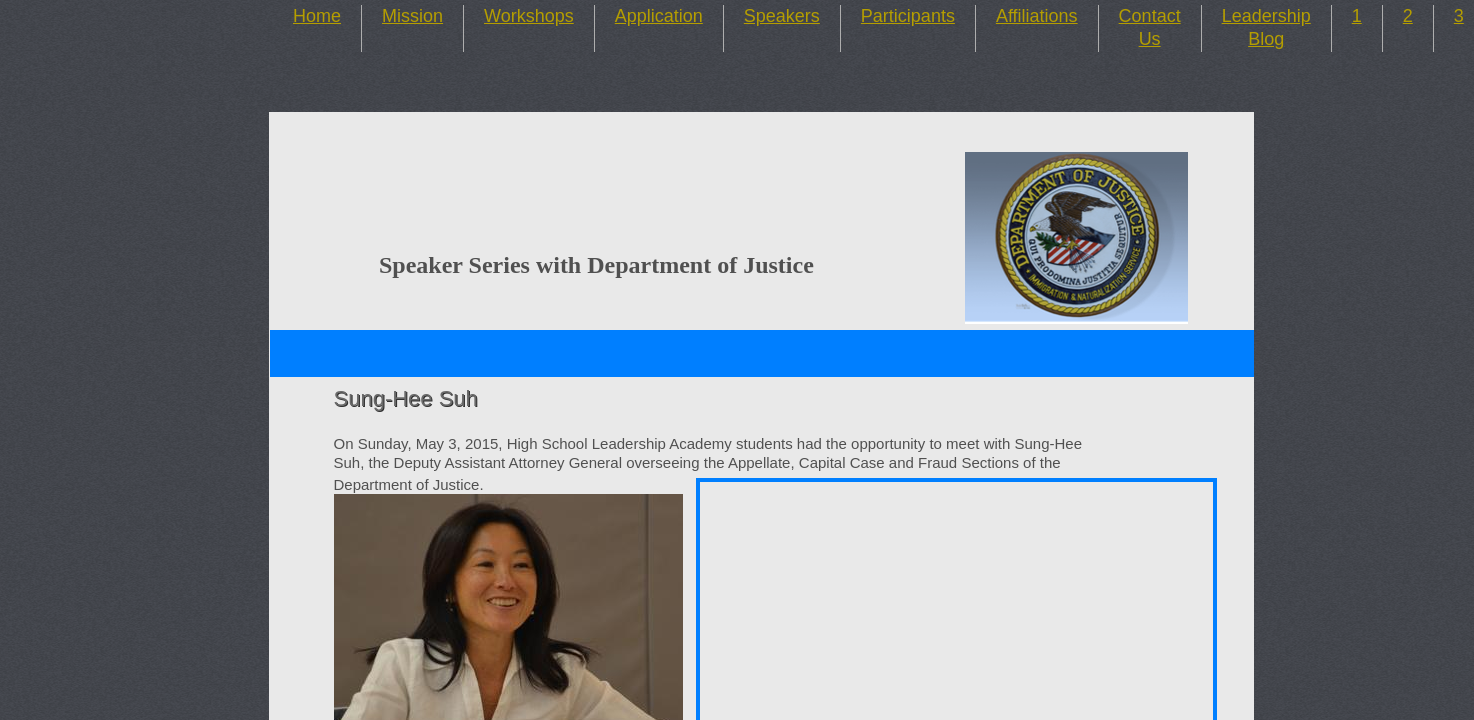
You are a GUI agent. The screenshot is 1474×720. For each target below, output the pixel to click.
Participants (908, 16)
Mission (412, 16)
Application (659, 16)
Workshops (529, 16)
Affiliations (1037, 16)
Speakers (782, 16)
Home (317, 16)
